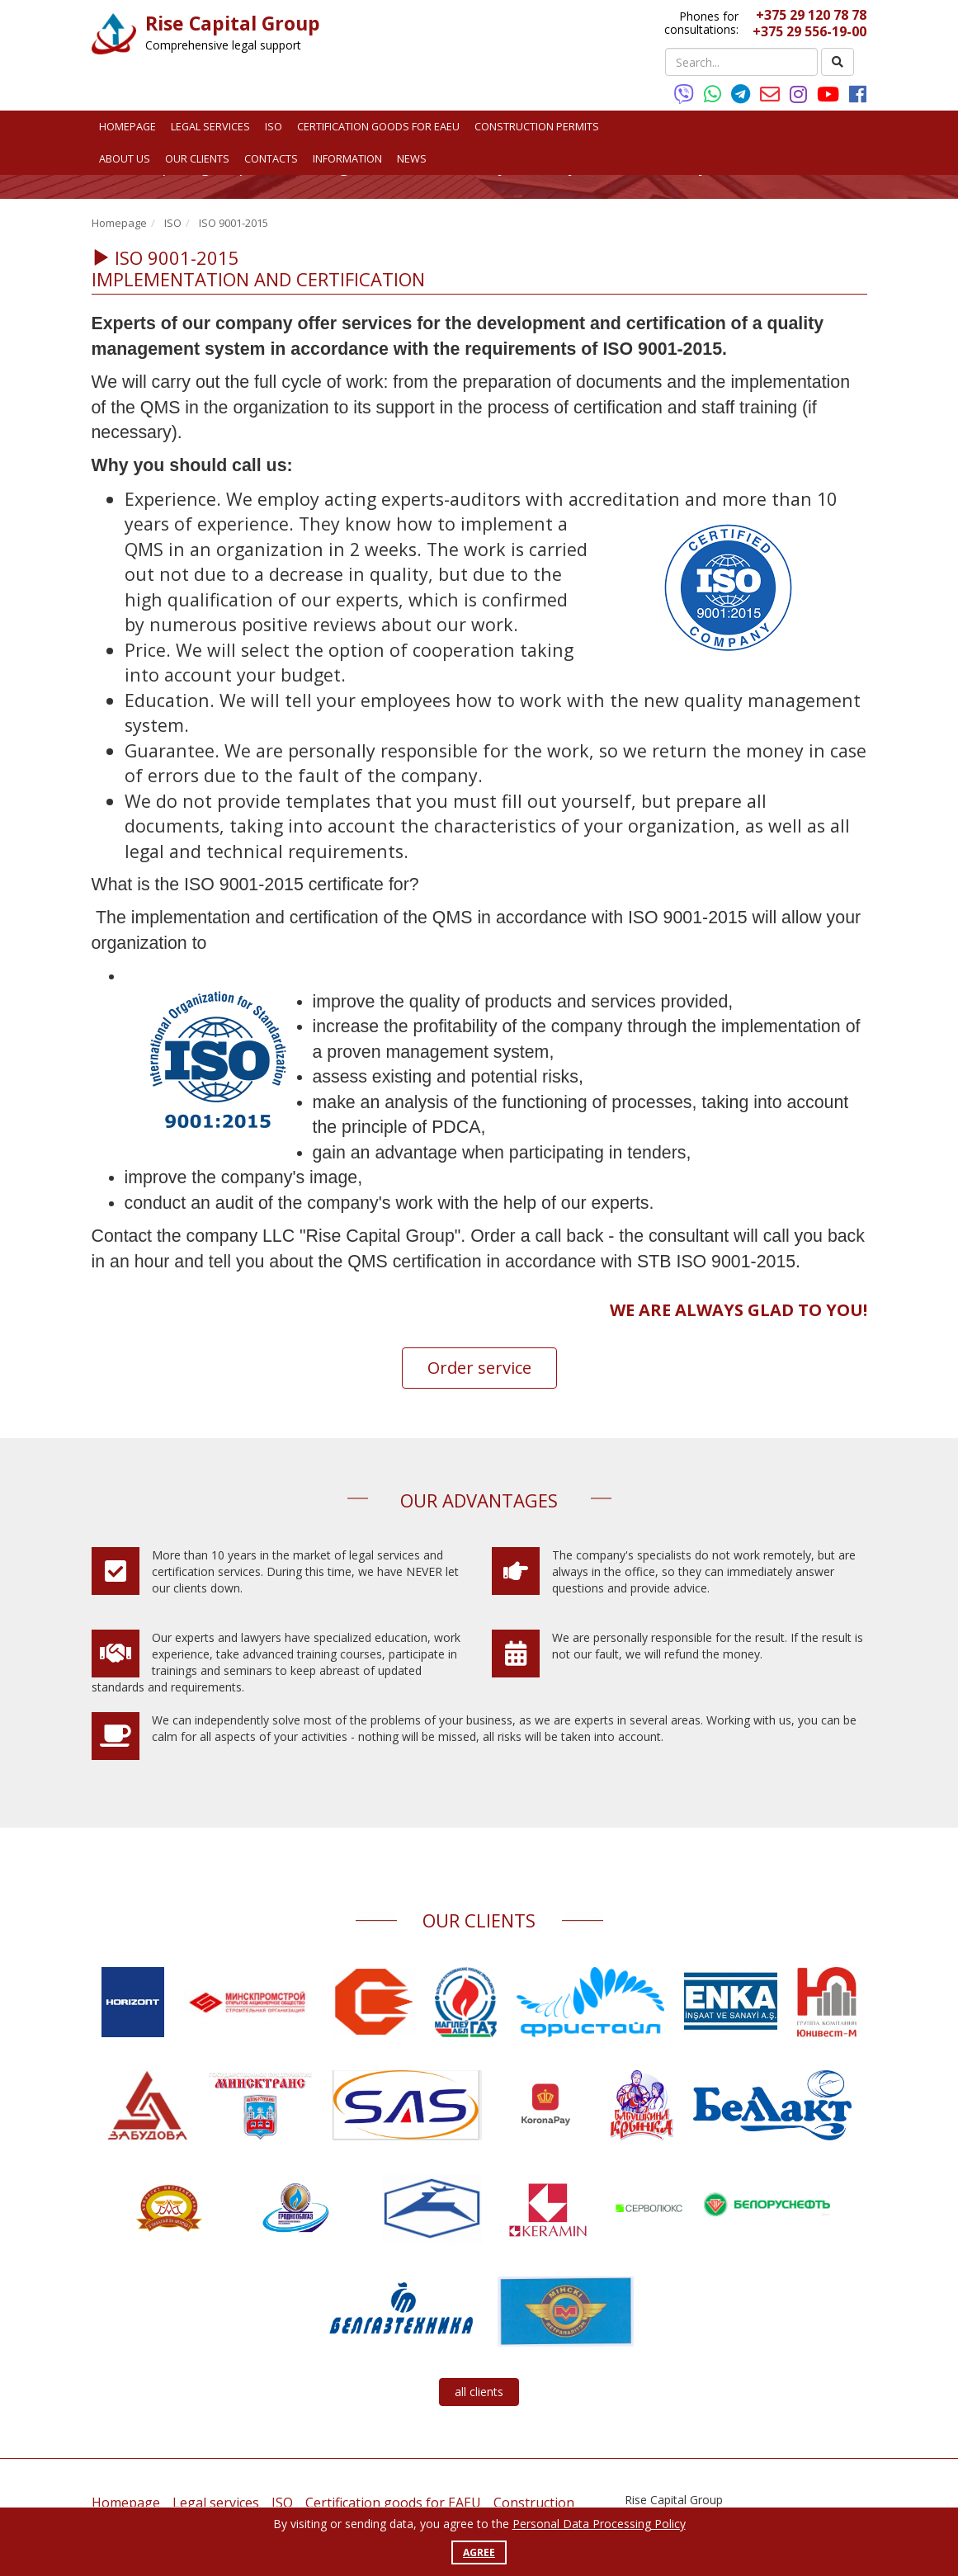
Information (347, 158)
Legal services (210, 126)
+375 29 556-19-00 (809, 31)
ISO (273, 126)
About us (124, 158)
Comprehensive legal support (223, 45)
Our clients (197, 158)
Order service (479, 1367)
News (412, 158)
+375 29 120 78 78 (811, 15)
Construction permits (536, 126)
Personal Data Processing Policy (599, 2523)
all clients (479, 2391)
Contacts (271, 158)
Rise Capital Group (232, 23)
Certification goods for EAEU (378, 126)
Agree (479, 2552)
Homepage (127, 126)
